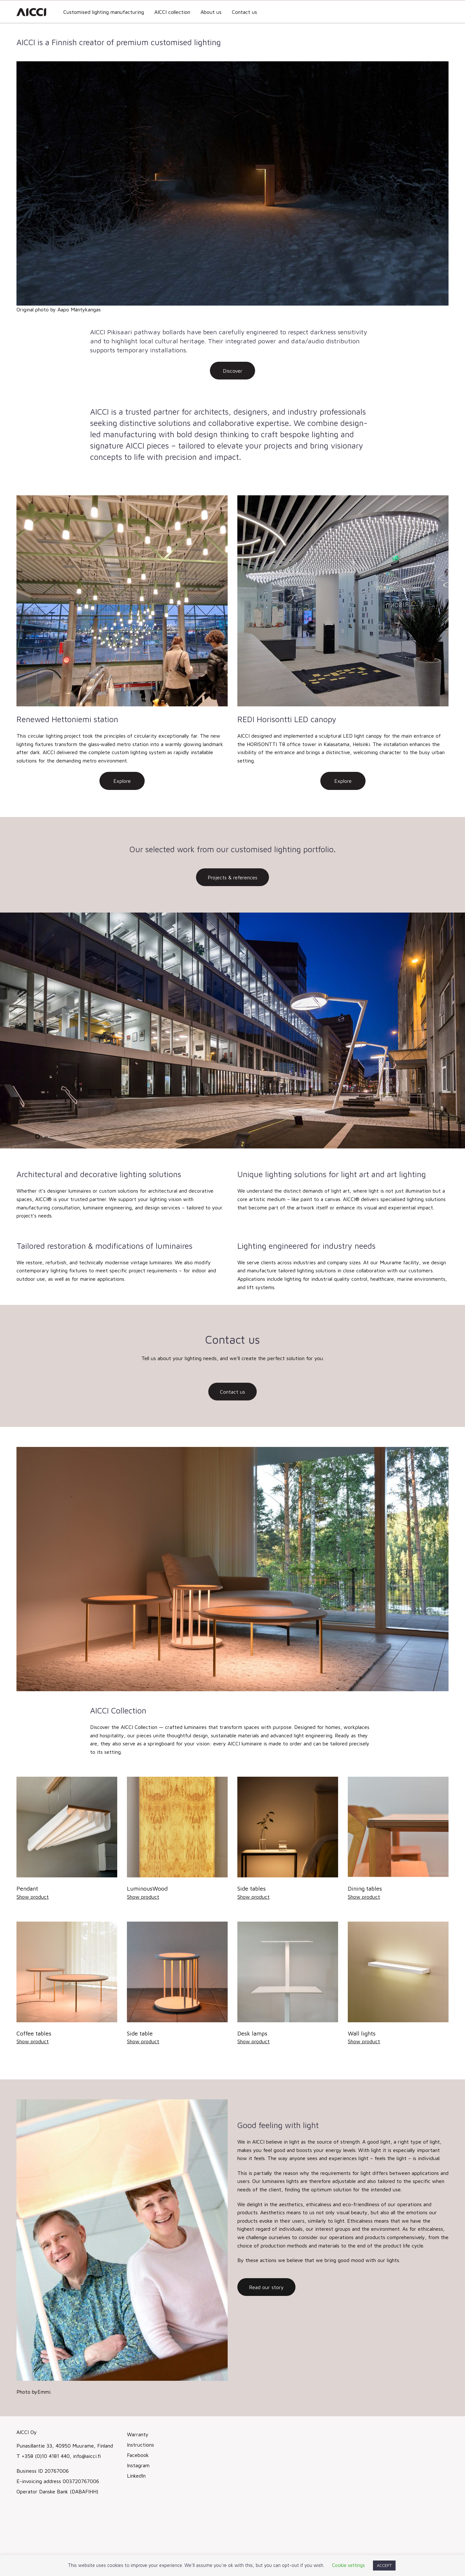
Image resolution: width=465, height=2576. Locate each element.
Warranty (138, 2434)
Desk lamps (252, 2033)
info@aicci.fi (86, 2456)
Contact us (244, 12)
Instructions (140, 2445)
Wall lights (362, 2033)
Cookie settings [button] (348, 2565)
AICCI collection (172, 12)
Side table (140, 2033)
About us (211, 12)
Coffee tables (33, 2033)
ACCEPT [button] (384, 2565)
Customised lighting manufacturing (103, 12)
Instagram (138, 2465)
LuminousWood (147, 1888)
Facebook (138, 2455)
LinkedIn (136, 2476)
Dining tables (365, 1888)
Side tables (251, 1888)
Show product (32, 1897)
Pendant (27, 1888)
